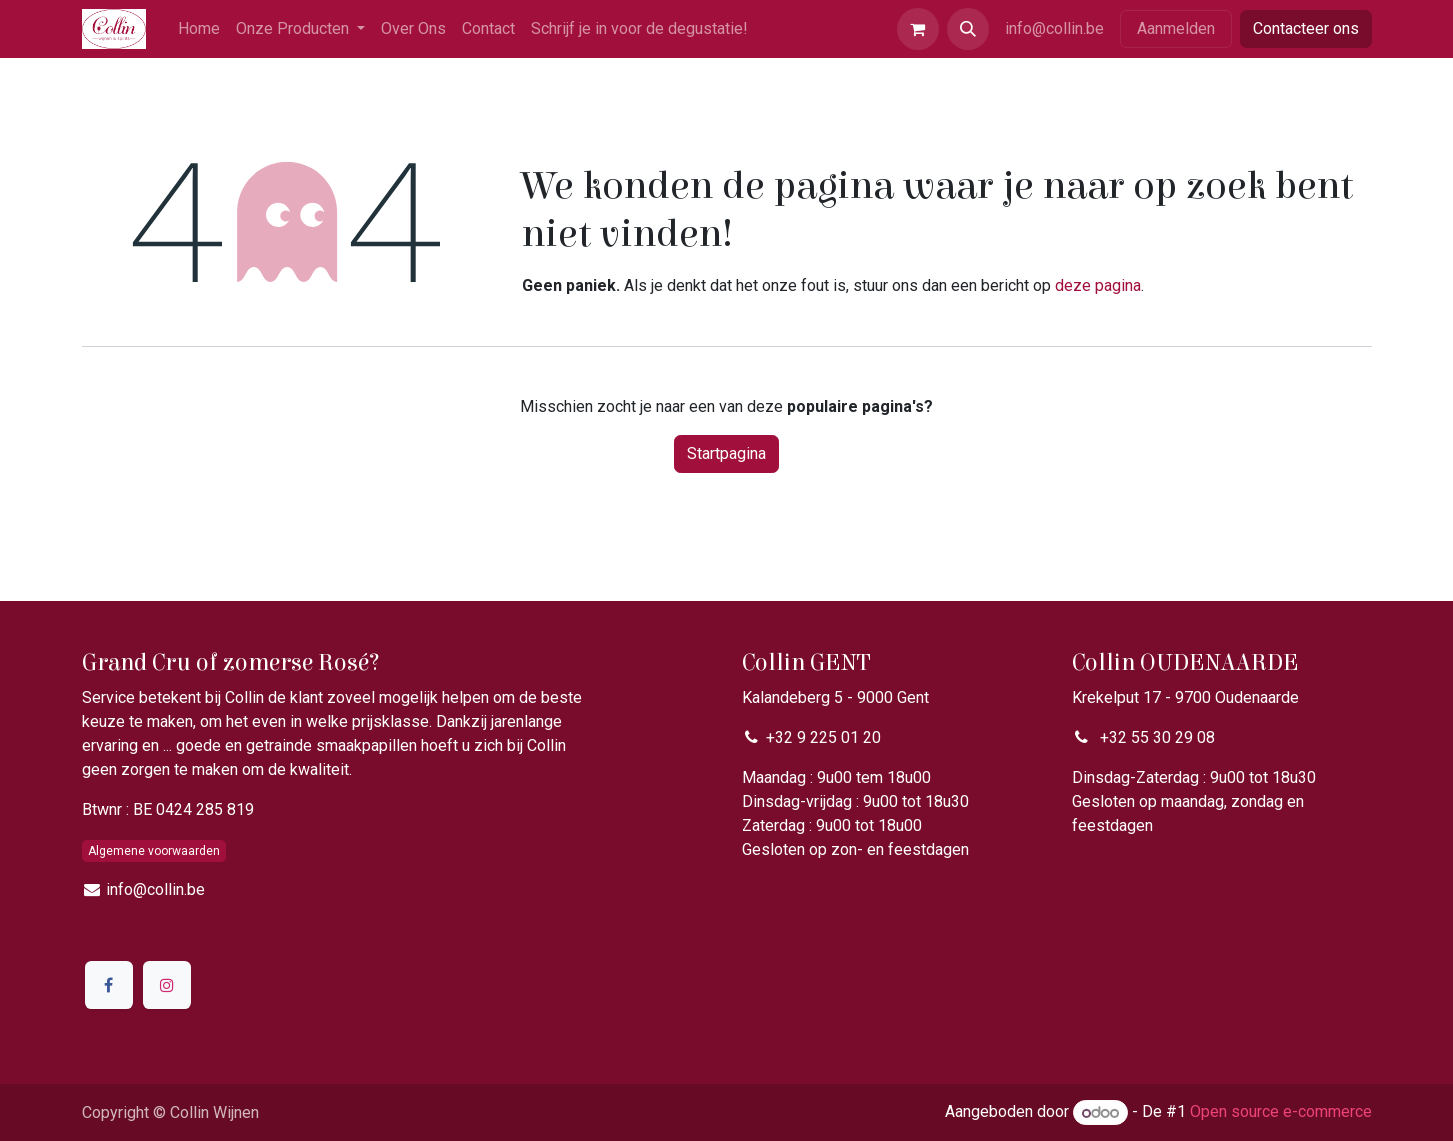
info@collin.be (1054, 28)
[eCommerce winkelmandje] (918, 29)
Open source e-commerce (1281, 1112)
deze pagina (1098, 285)
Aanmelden (1176, 28)
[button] (968, 29)
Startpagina (726, 453)
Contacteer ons (1306, 28)
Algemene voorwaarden (154, 851)
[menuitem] (199, 29)
